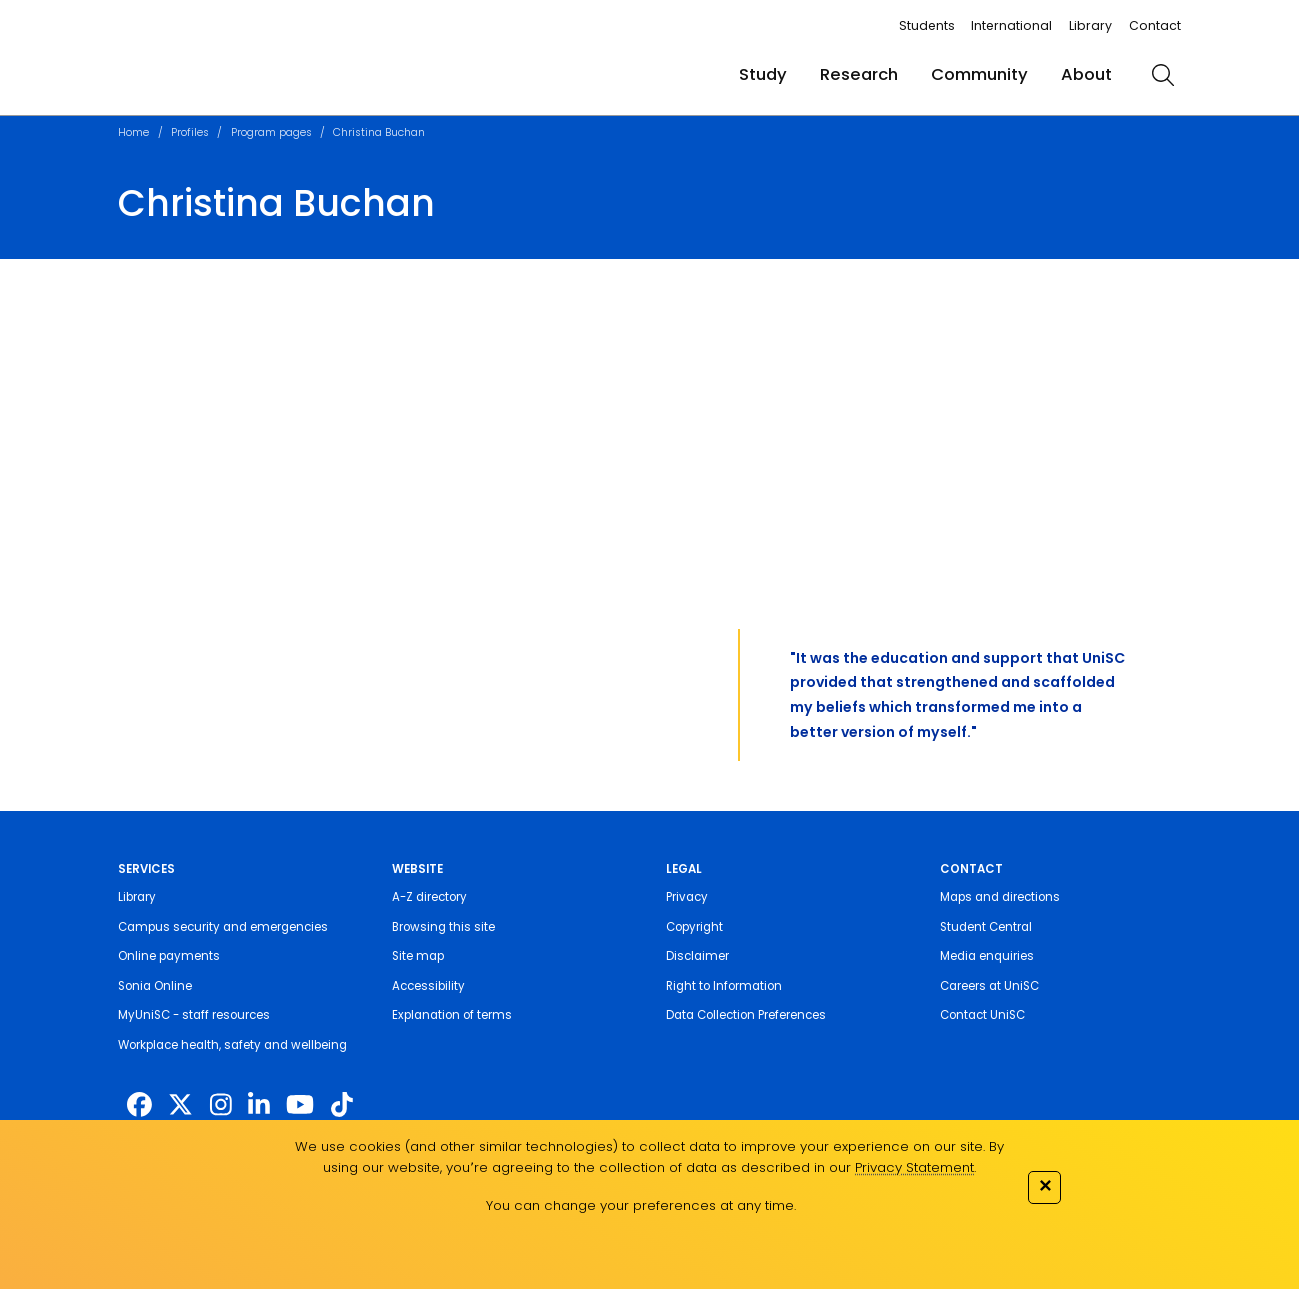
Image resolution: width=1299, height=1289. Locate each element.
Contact (1155, 25)
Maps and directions (1000, 897)
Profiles (190, 132)
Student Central (986, 927)
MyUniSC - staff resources (194, 1015)
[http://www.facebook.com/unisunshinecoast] (139, 1105)
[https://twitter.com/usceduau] (180, 1105)
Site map (418, 956)
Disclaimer (697, 956)
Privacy (687, 897)
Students (927, 25)
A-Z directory (429, 897)
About (1086, 74)
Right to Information (724, 986)
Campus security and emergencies (223, 927)
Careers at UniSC (989, 986)
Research (859, 74)
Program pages (271, 132)
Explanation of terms (452, 1015)
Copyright (694, 927)
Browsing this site (443, 927)
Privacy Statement (914, 1167)
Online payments (169, 956)
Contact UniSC (982, 1015)
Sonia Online (155, 986)
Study (763, 74)
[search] (1162, 75)
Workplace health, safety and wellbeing (232, 1045)
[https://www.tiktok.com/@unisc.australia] (342, 1105)
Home (133, 132)
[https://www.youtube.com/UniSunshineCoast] (300, 1105)
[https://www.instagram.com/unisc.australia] (221, 1105)
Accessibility (428, 986)
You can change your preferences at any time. (641, 1205)
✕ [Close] (1045, 1185)
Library (1090, 25)
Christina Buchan (379, 132)
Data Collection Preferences (746, 1015)
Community (979, 74)
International (1011, 25)
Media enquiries (987, 956)
